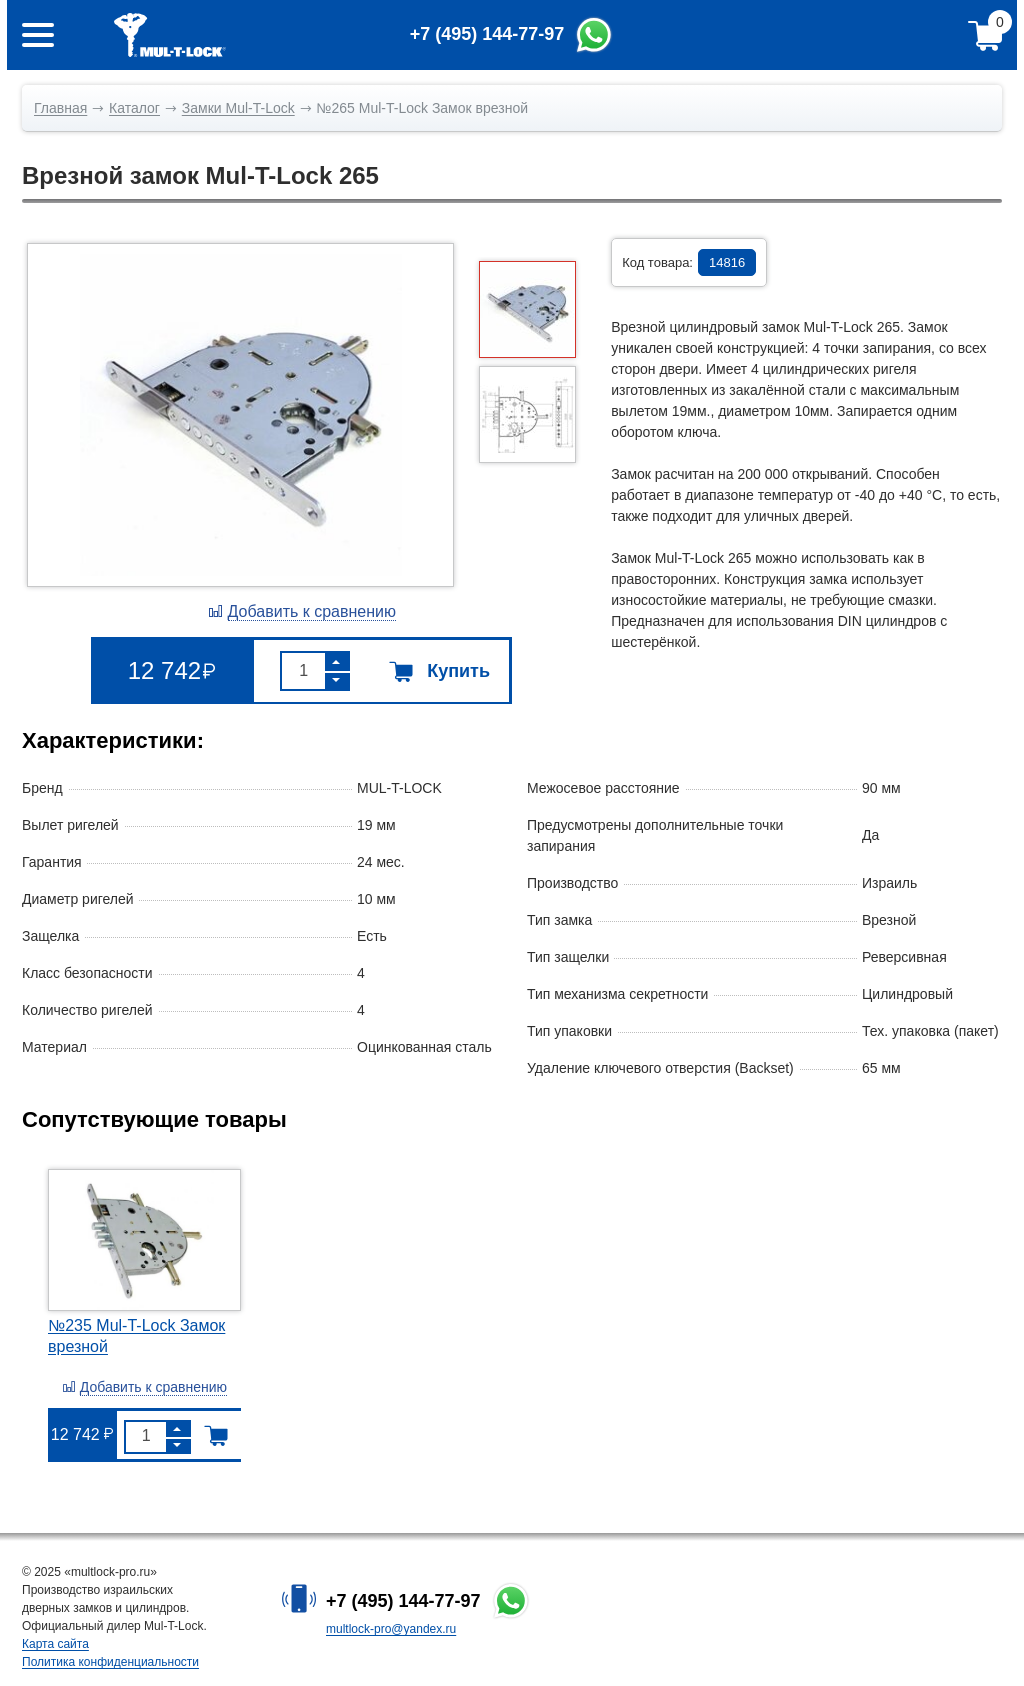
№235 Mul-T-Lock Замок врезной (136, 1336)
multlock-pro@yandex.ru (391, 1629)
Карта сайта (55, 1644)
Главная (60, 108)
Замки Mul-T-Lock (238, 108)
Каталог (134, 108)
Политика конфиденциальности (110, 1662)
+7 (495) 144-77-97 (403, 1601)
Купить (439, 671)
